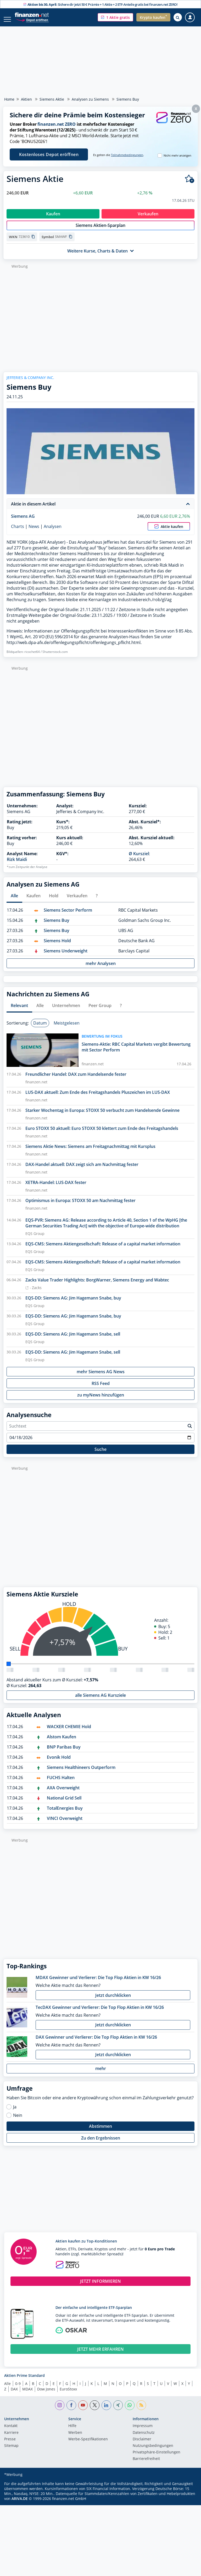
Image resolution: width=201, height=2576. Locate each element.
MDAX (27, 2394)
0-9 (18, 2389)
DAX (14, 2394)
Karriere (11, 2438)
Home (9, 99)
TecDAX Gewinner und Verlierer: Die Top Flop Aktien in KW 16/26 (100, 2013)
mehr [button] (100, 2074)
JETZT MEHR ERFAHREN (100, 2355)
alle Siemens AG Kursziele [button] (100, 1701)
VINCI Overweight (64, 1824)
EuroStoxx (68, 2394)
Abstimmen (100, 2132)
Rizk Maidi (17, 865)
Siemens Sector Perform (68, 915)
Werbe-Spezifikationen (88, 2445)
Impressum (143, 2431)
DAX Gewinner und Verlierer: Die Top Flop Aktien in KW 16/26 (96, 2042)
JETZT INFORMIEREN (100, 2287)
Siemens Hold (57, 946)
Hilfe (72, 2431)
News (34, 532)
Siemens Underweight (65, 956)
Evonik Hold (59, 1763)
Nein (17, 2121)
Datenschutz (144, 2438)
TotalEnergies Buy (65, 1813)
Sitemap (11, 2451)
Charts (17, 532)
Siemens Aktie (52, 99)
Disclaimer (142, 2445)
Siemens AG (23, 522)
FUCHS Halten (61, 1783)
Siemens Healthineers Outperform (81, 1773)
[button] (115, 17)
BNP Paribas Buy (64, 1752)
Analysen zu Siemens (90, 99)
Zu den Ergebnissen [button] (100, 2143)
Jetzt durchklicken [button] (113, 2001)
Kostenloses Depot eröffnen (49, 154)
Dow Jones (46, 2394)
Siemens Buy (56, 926)
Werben (75, 2438)
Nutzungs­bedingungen (153, 2451)
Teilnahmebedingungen (127, 155)
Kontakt (11, 2431)
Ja (14, 2112)
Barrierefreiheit (146, 2464)
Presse (10, 2445)
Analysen (53, 532)
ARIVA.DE (20, 2504)
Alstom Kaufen (61, 1742)
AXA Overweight (63, 1793)
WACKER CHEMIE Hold (69, 1732)
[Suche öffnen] (178, 17)
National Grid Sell (64, 1803)
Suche (100, 1455)
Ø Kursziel (139, 859)
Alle (7, 2389)
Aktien (26, 99)
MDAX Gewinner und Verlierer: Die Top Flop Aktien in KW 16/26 (98, 1983)
